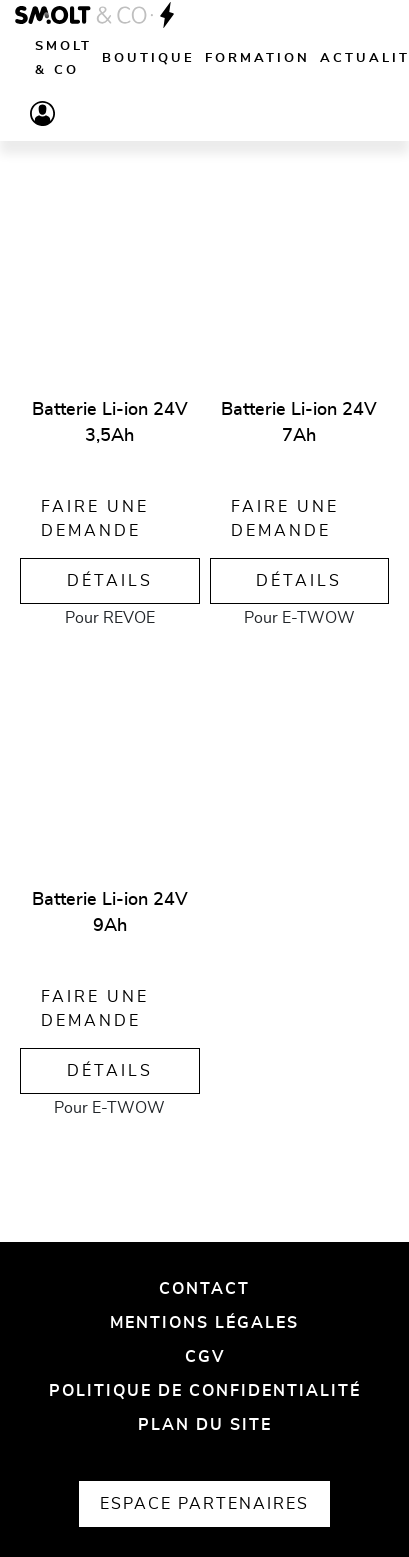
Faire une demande (95, 519)
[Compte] (42, 113)
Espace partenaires (204, 1504)
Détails (110, 581)
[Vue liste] (35, 174)
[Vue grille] (79, 174)
